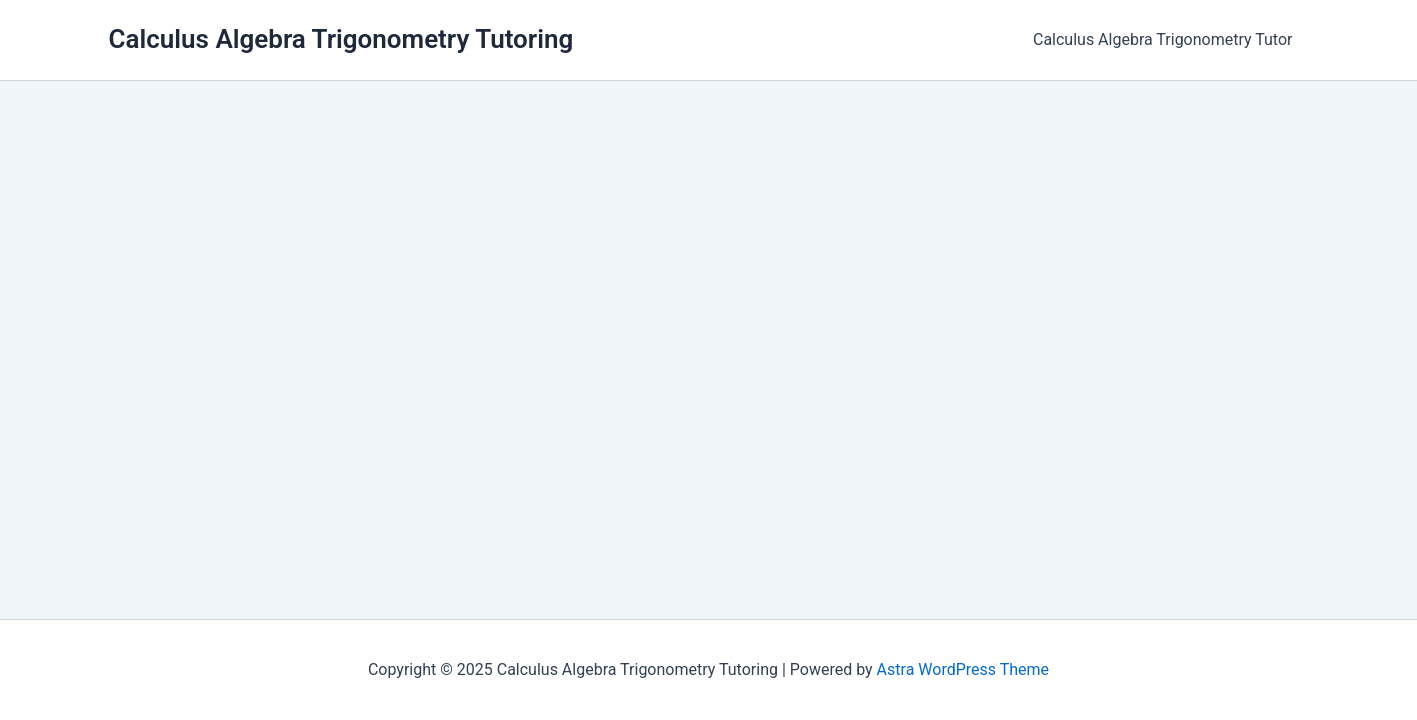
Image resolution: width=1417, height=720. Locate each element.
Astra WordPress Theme (963, 669)
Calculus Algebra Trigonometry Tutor (1163, 39)
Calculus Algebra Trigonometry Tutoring (341, 39)
